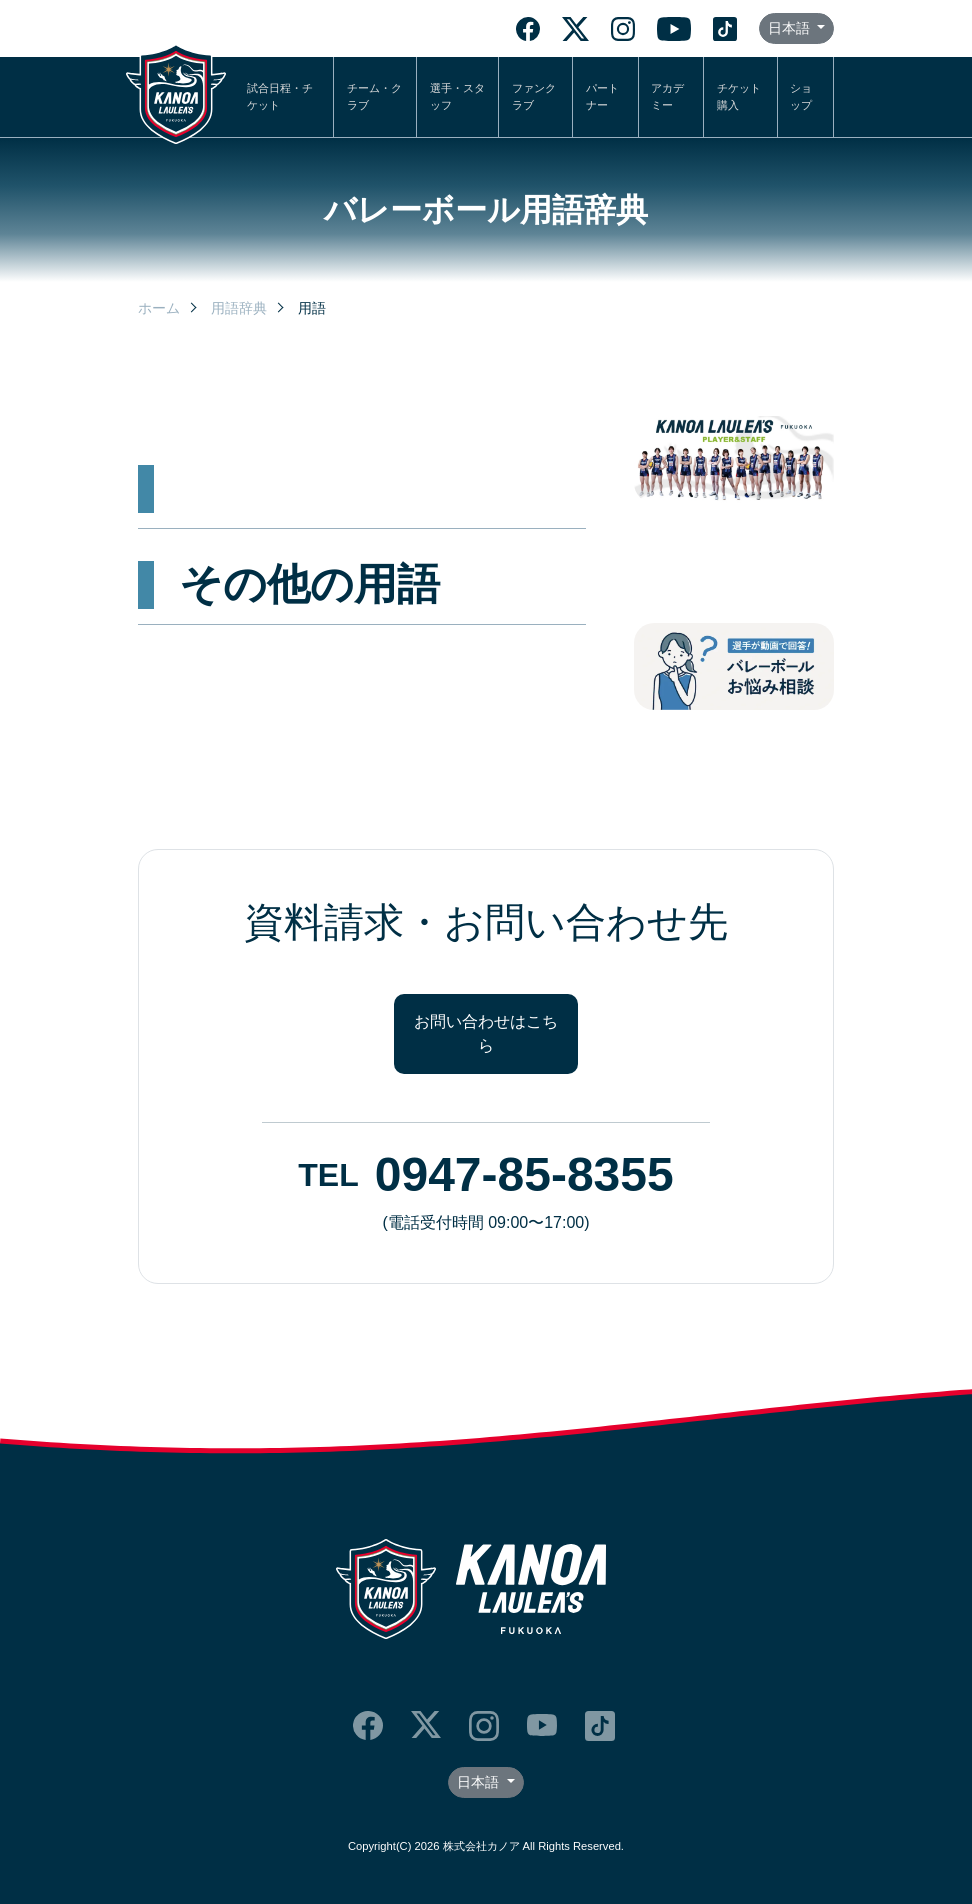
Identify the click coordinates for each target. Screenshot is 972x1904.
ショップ (801, 96)
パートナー (602, 96)
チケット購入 (739, 96)
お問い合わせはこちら (486, 1033)
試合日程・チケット (280, 96)
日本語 (791, 28)
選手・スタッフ (457, 96)
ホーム (159, 308)
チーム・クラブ (374, 96)
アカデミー (667, 96)
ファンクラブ (534, 96)
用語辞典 (239, 308)
